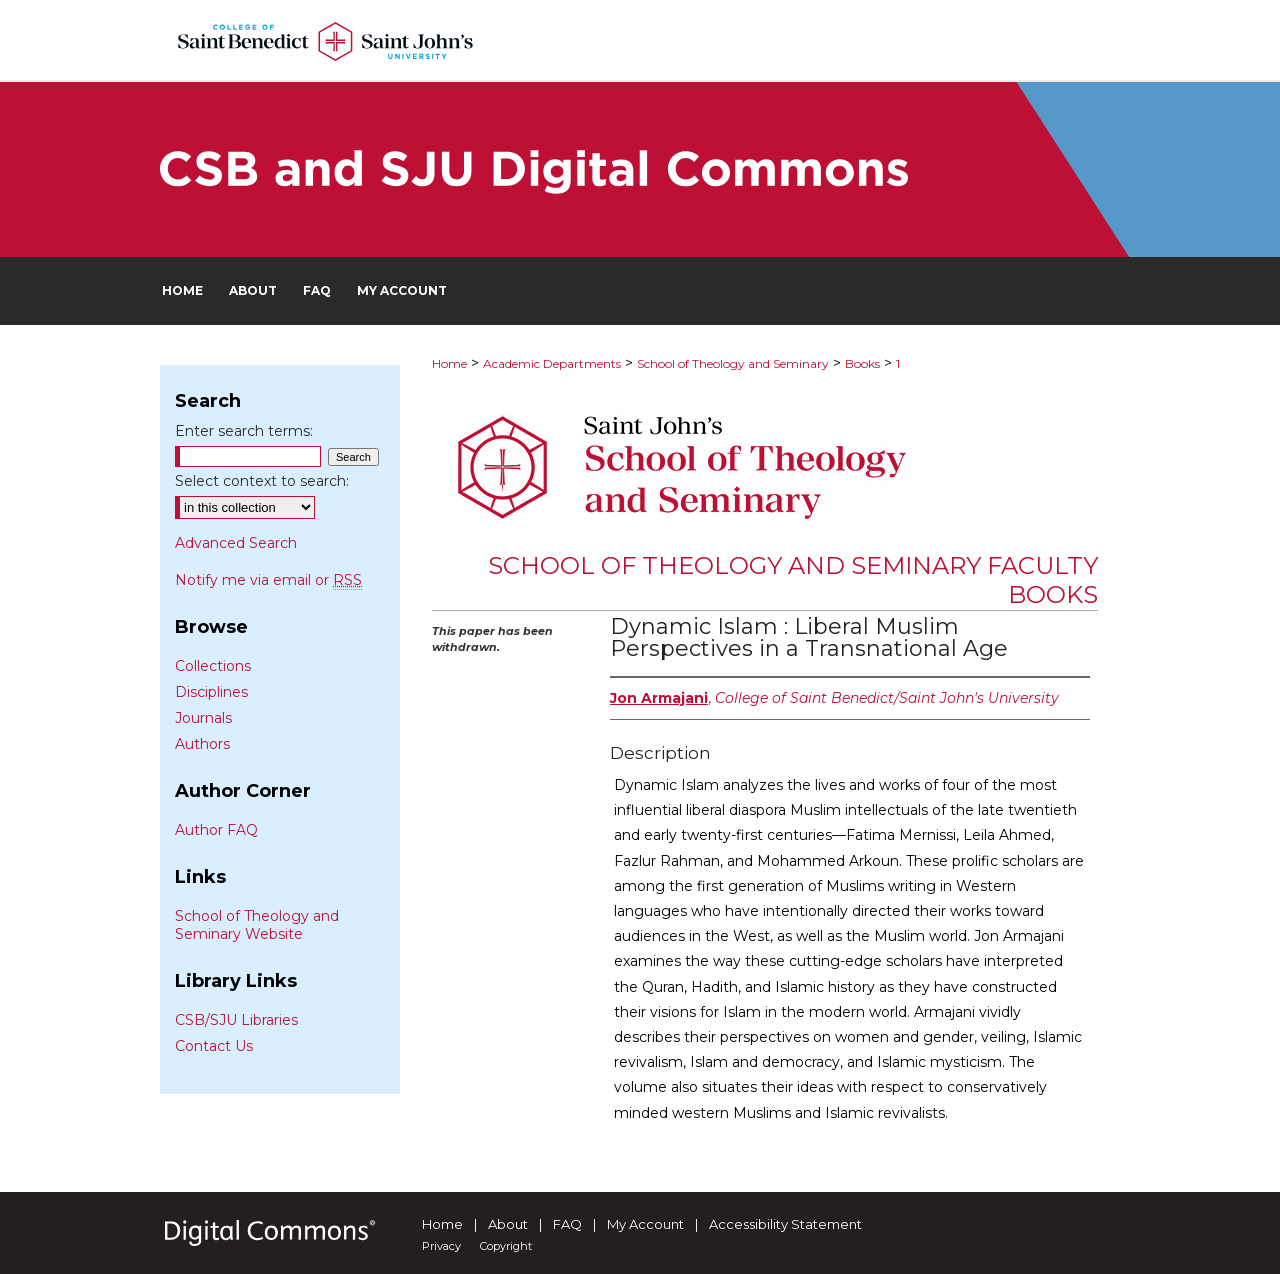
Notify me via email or (268, 580)
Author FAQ (216, 830)
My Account (645, 1224)
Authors (202, 744)
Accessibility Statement (785, 1224)
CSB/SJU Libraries (236, 1020)
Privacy (441, 1246)
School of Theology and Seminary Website (257, 925)
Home (449, 363)
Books (862, 363)
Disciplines (211, 692)
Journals (203, 718)
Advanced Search (236, 543)
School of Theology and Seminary (733, 363)
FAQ (567, 1224)
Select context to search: (262, 481)
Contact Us (214, 1046)
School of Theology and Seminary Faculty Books (793, 580)
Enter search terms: (244, 431)
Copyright (506, 1246)
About (508, 1224)
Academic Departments (552, 363)
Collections (213, 666)
